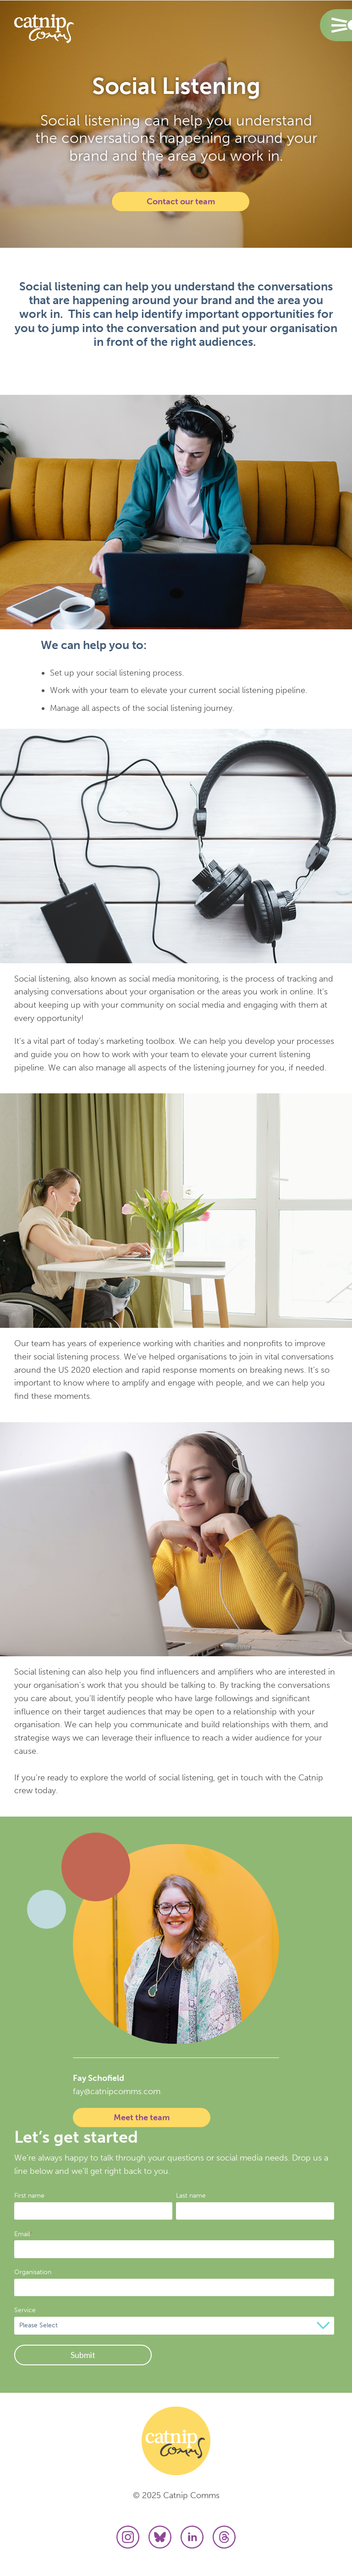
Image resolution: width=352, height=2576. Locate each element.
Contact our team (181, 201)
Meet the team (142, 2117)
